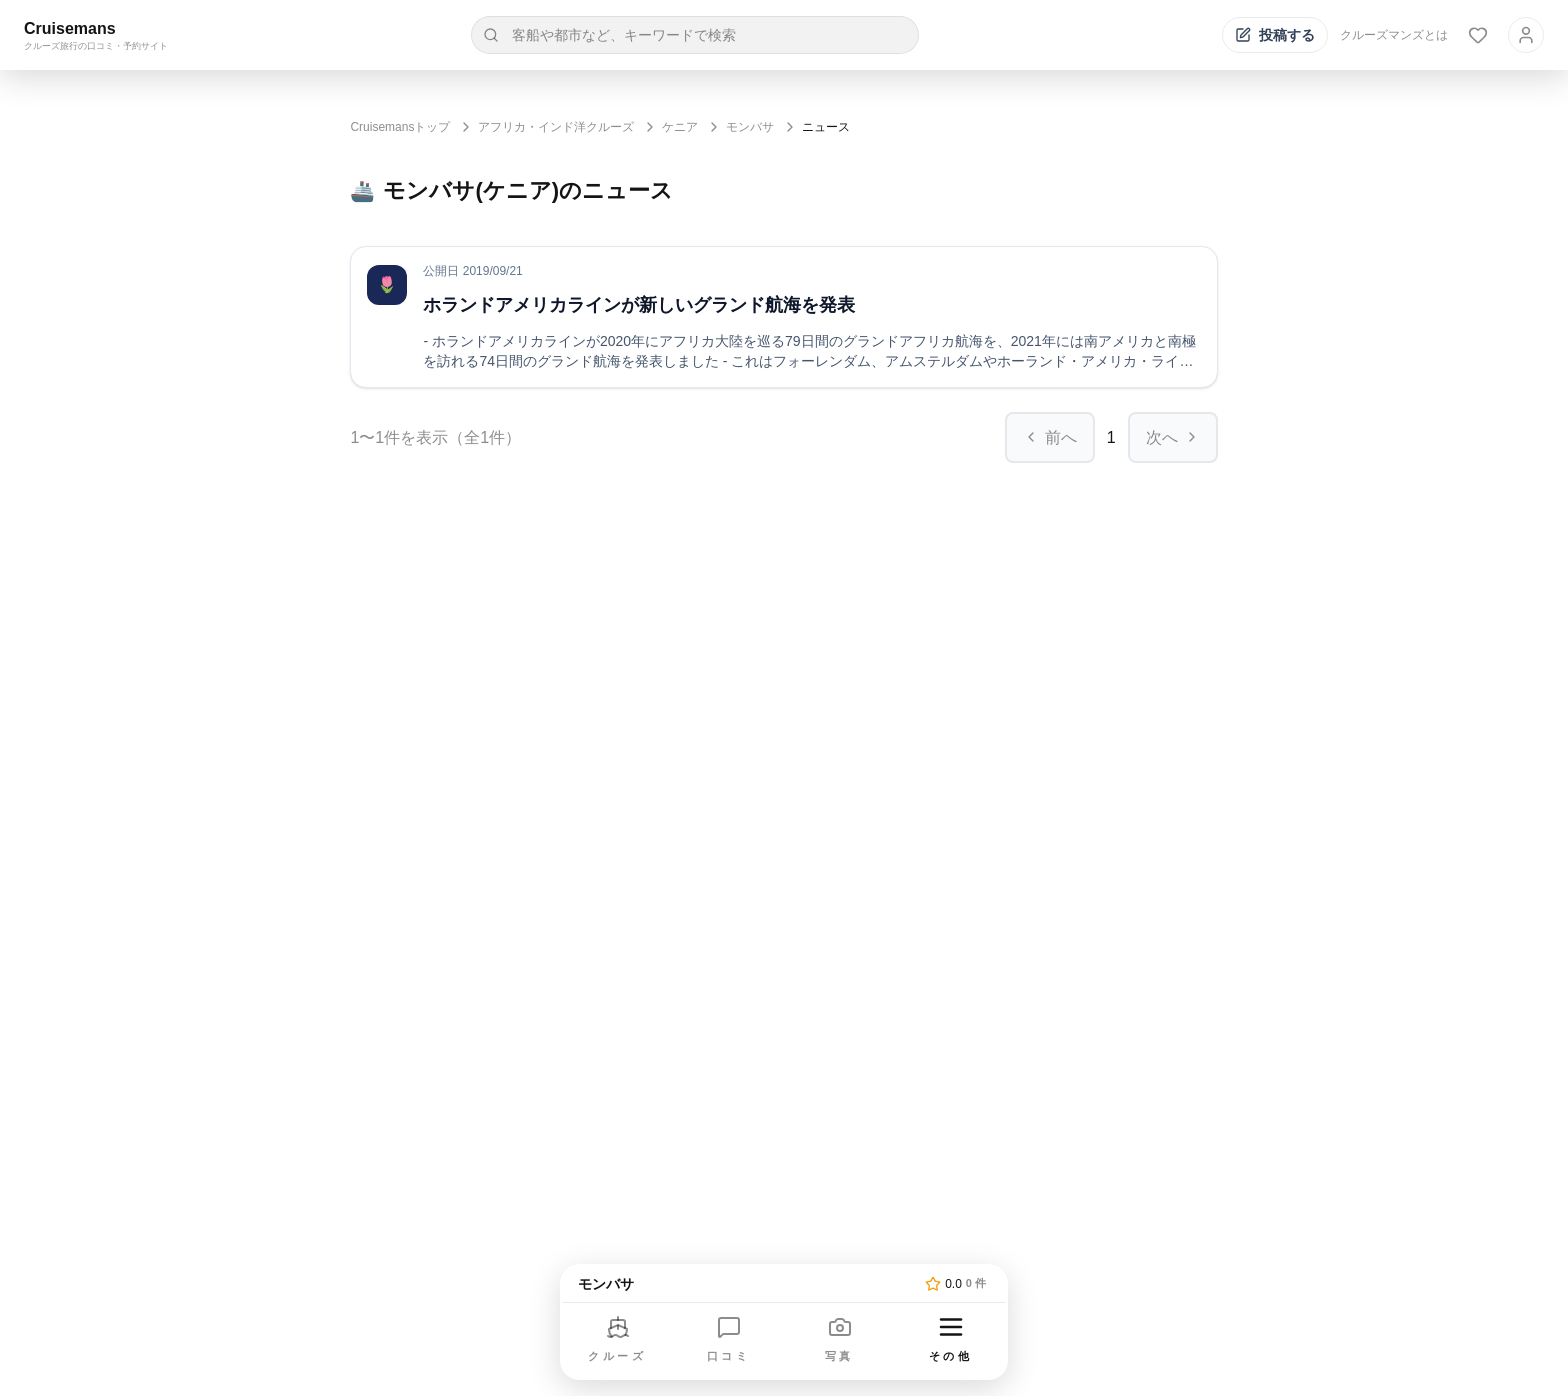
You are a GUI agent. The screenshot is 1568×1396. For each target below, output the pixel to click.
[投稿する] (1275, 35)
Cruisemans (70, 28)
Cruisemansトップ (400, 127)
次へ (1173, 437)
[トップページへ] (747, 1284)
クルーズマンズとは (1394, 35)
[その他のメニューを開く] (951, 1340)
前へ (1050, 437)
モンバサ (750, 127)
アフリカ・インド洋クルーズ (556, 127)
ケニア (680, 127)
